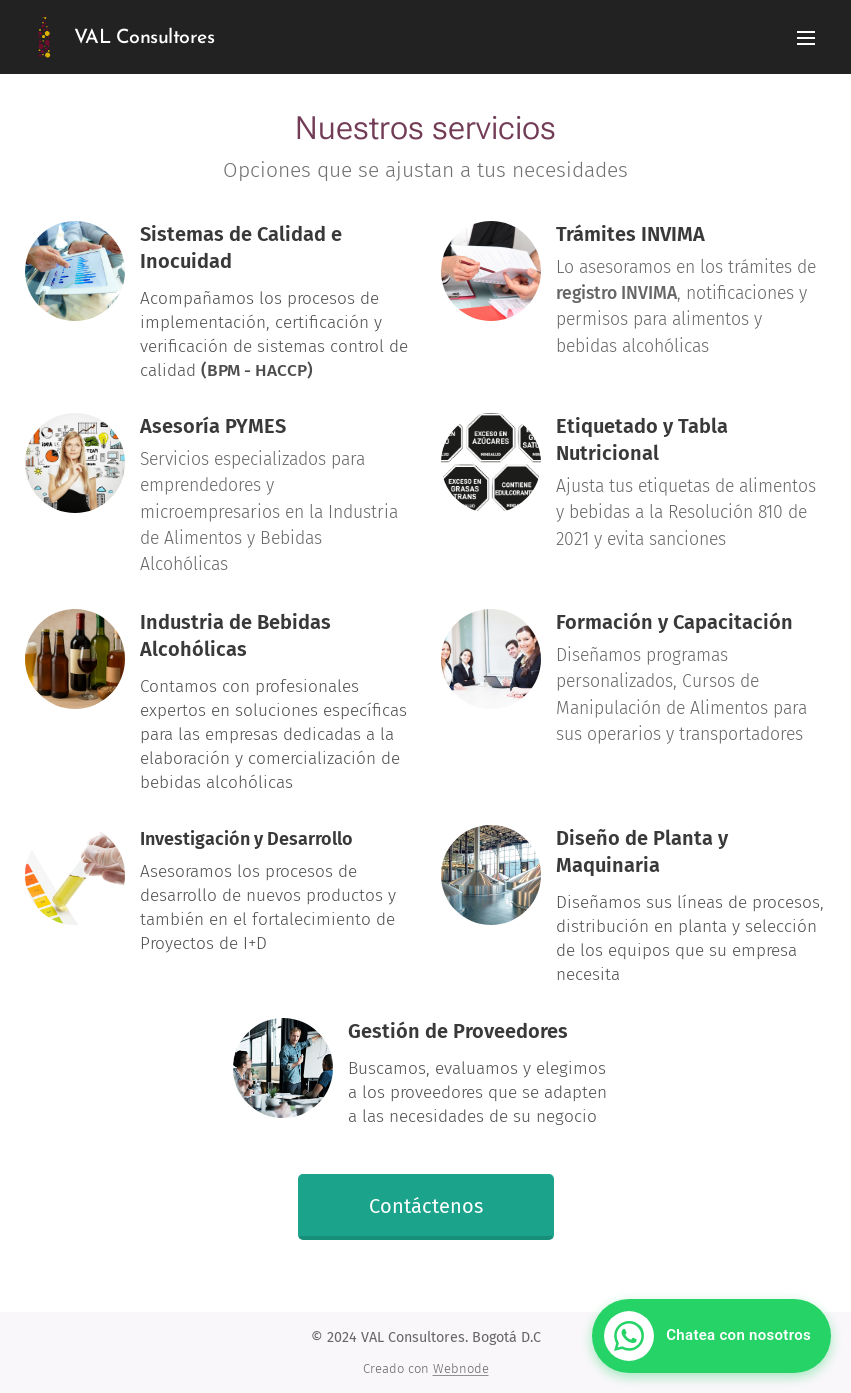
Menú (806, 38)
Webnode (461, 1368)
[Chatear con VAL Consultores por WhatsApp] (711, 1336)
